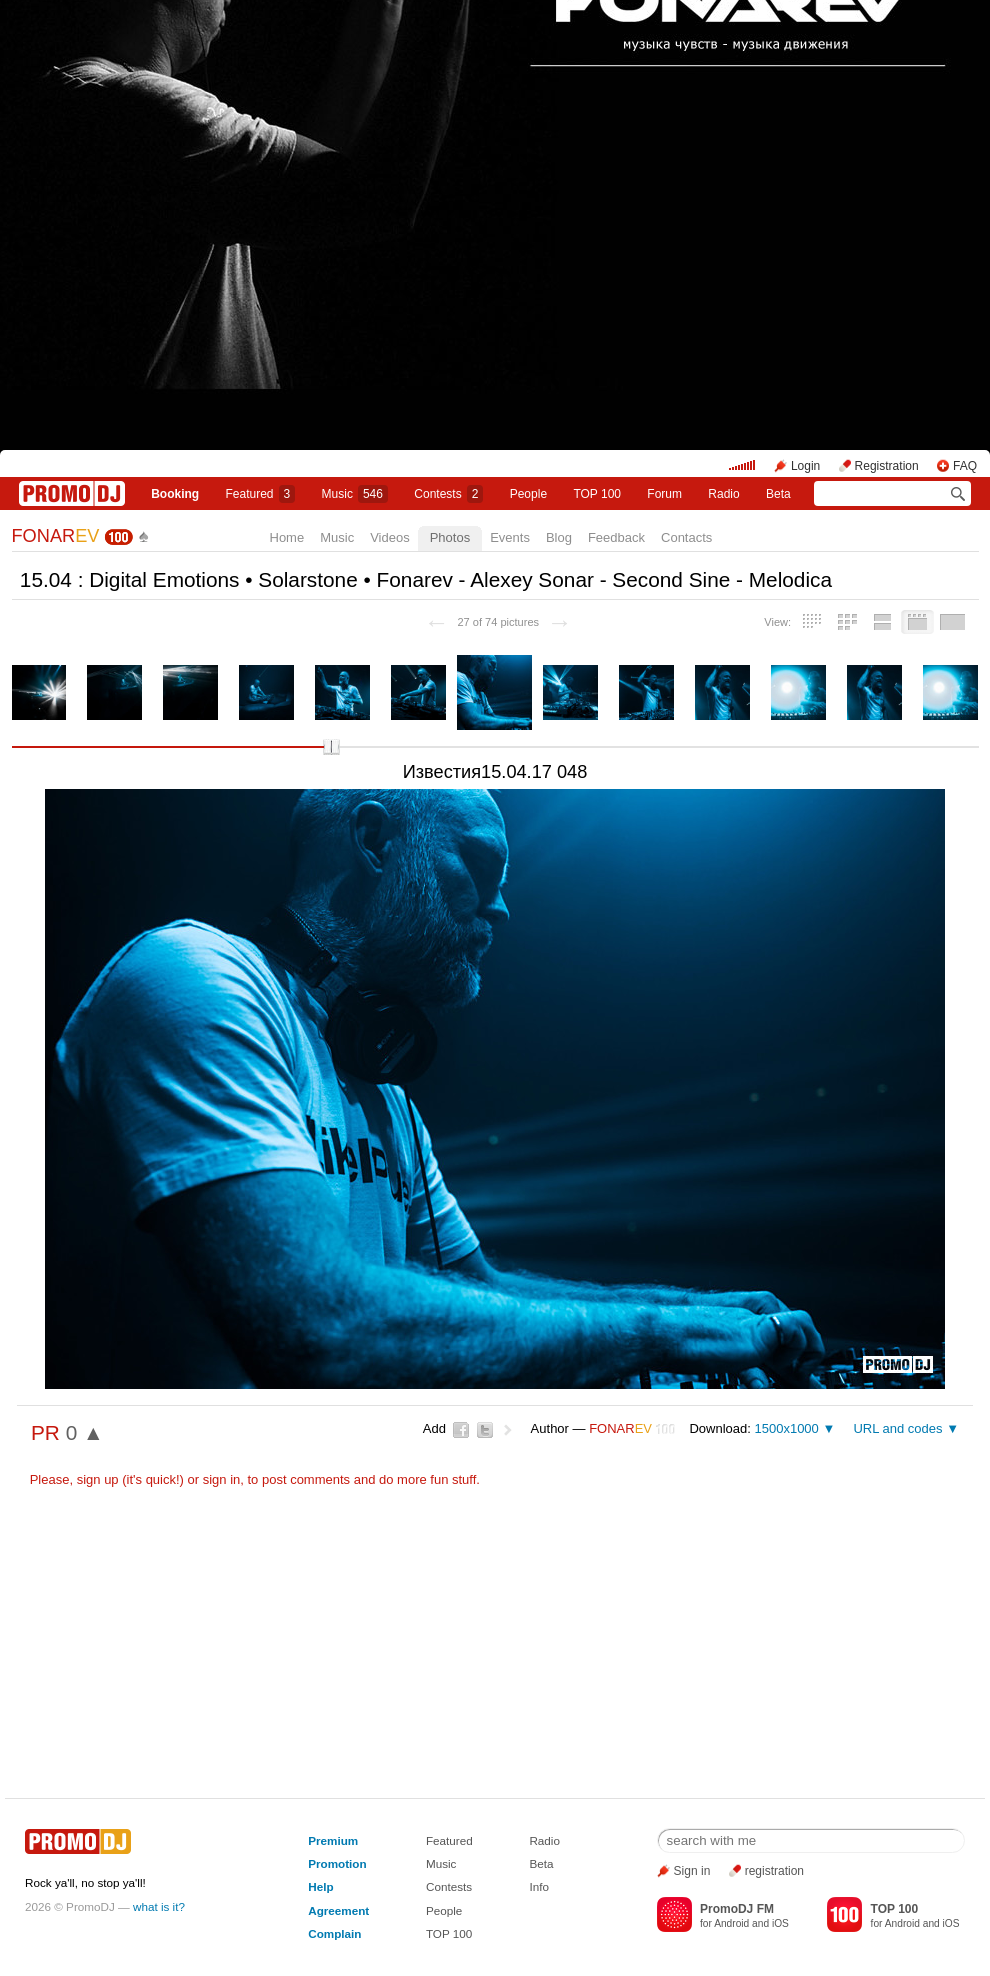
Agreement (338, 1910)
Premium (333, 1840)
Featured (261, 494)
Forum (664, 494)
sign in (222, 1479)
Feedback (616, 537)
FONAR (56, 536)
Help (320, 1886)
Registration (887, 466)
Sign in (692, 1871)
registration (774, 1871)
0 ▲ (85, 1432)
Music (355, 494)
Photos (450, 537)
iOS (780, 1923)
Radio (723, 494)
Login (805, 466)
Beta (778, 494)
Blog (559, 537)
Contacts (686, 537)
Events (510, 537)
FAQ (965, 466)
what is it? (159, 1906)
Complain (334, 1933)
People (528, 494)
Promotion (337, 1863)
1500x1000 (786, 1428)
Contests (449, 1886)
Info (539, 1886)
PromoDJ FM (737, 1909)
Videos (390, 537)
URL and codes (897, 1428)
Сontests (448, 494)
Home (287, 537)
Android (731, 1923)
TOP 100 (597, 494)
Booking (175, 494)
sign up (98, 1479)
